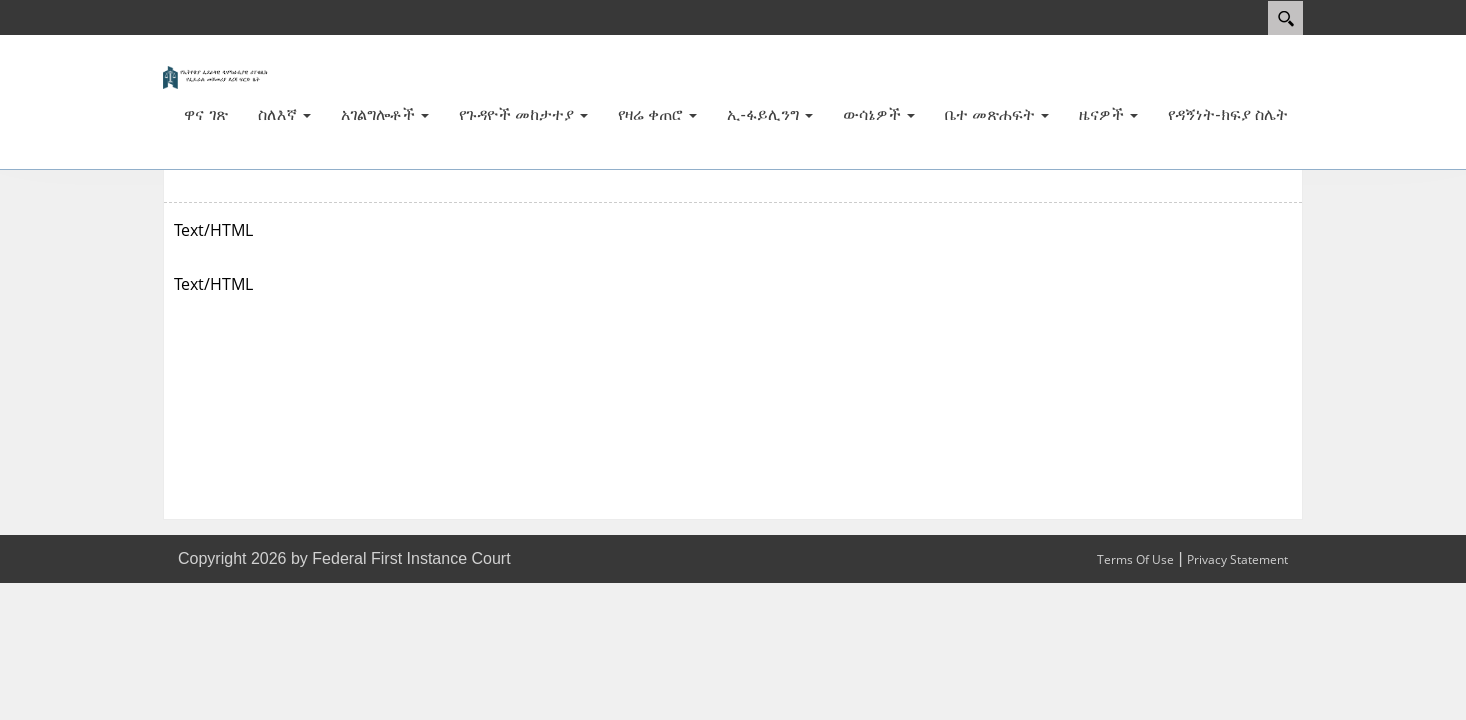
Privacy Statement (1237, 559)
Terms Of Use (1135, 559)
